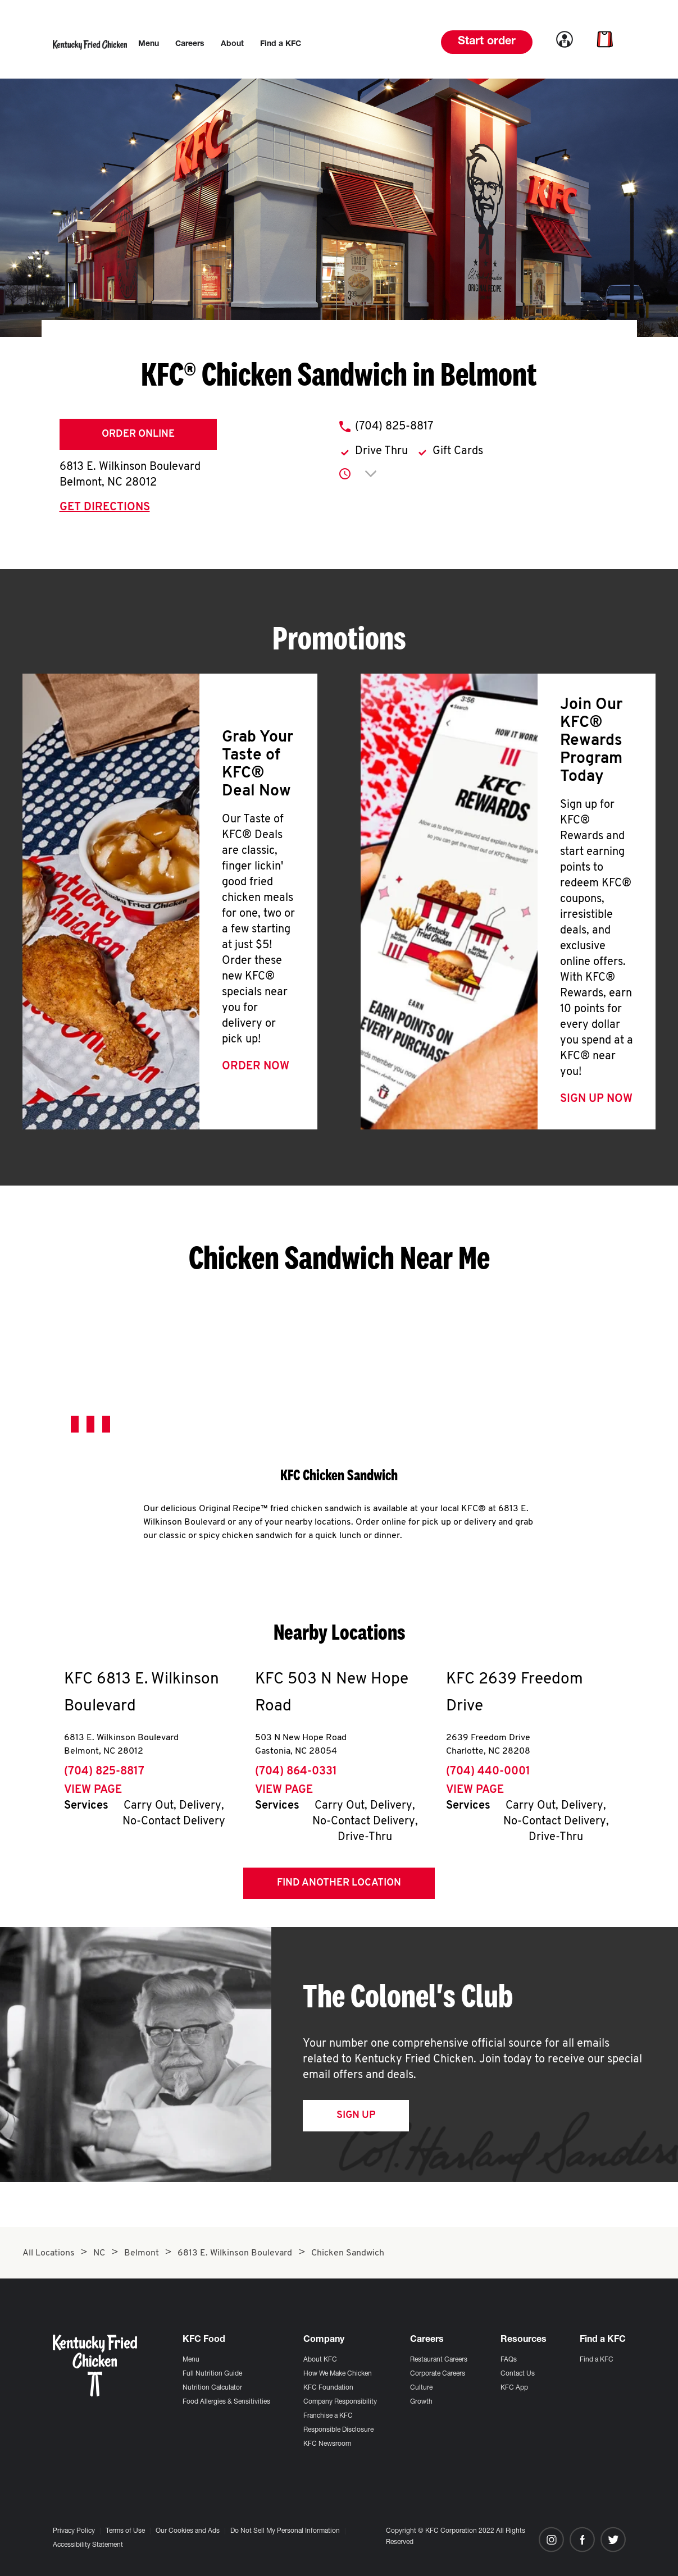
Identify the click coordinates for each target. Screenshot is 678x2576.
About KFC (320, 2360)
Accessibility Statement (88, 2545)
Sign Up (355, 2115)
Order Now (255, 1066)
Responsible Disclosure (338, 2430)
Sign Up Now (596, 1099)
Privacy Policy (74, 2531)
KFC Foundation (328, 2388)
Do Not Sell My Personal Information (285, 2531)
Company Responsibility (340, 2402)
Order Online (138, 434)
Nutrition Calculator (212, 2388)
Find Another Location (339, 1883)
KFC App (514, 2388)
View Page (93, 1790)
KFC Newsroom (327, 2444)
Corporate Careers (437, 2374)
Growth (421, 2402)
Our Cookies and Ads (188, 2531)
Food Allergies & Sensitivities (226, 2402)
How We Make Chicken (337, 2374)
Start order (487, 42)
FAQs (508, 2360)
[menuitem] (148, 44)
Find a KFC (596, 2360)
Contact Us (517, 2374)
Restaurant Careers (438, 2360)
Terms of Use (125, 2531)
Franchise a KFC (328, 2416)
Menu (191, 2360)
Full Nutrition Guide (212, 2374)
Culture (421, 2388)
